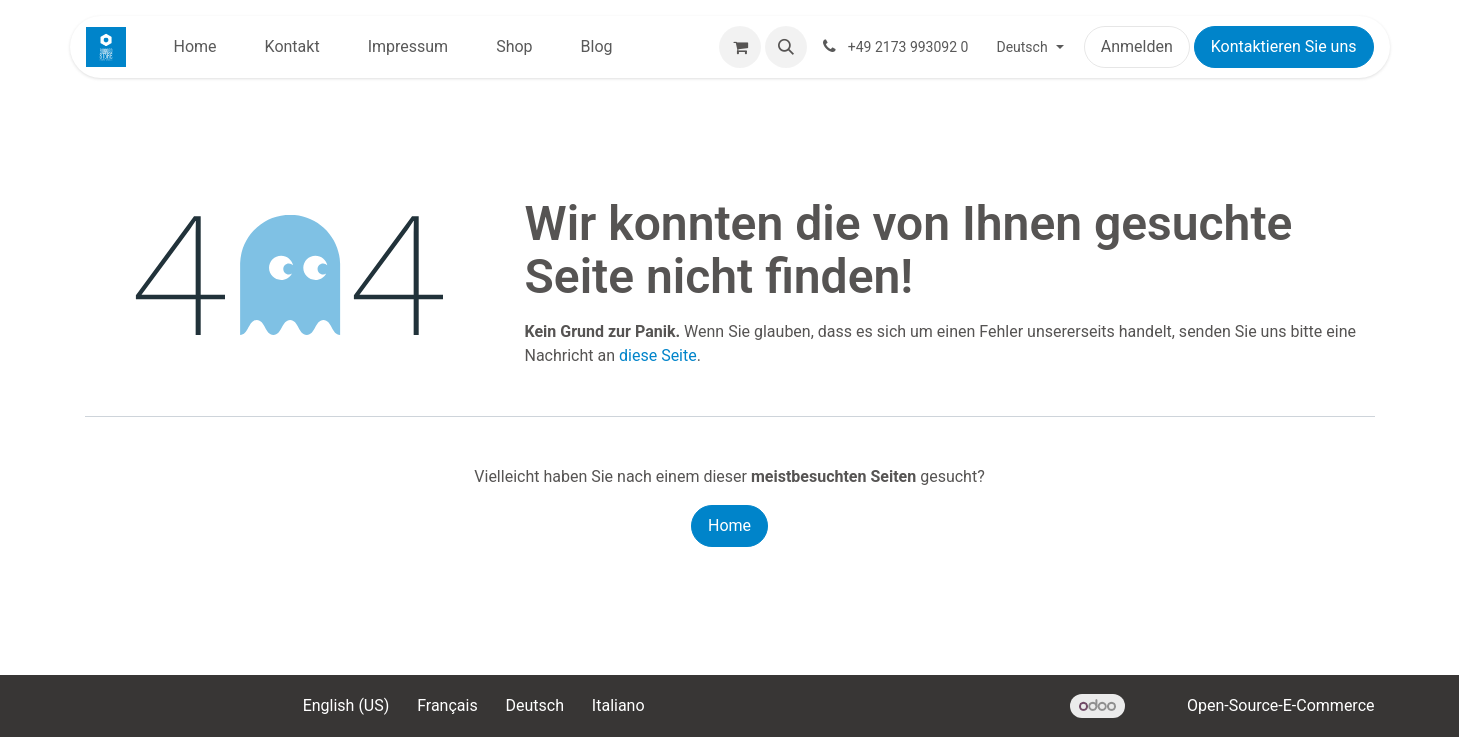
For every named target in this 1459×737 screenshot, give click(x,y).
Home (729, 525)
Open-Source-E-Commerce (1280, 705)
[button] (786, 47)
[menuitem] (195, 47)
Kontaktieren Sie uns (1284, 46)
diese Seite (658, 355)
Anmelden (1137, 46)
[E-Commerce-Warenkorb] (740, 47)
